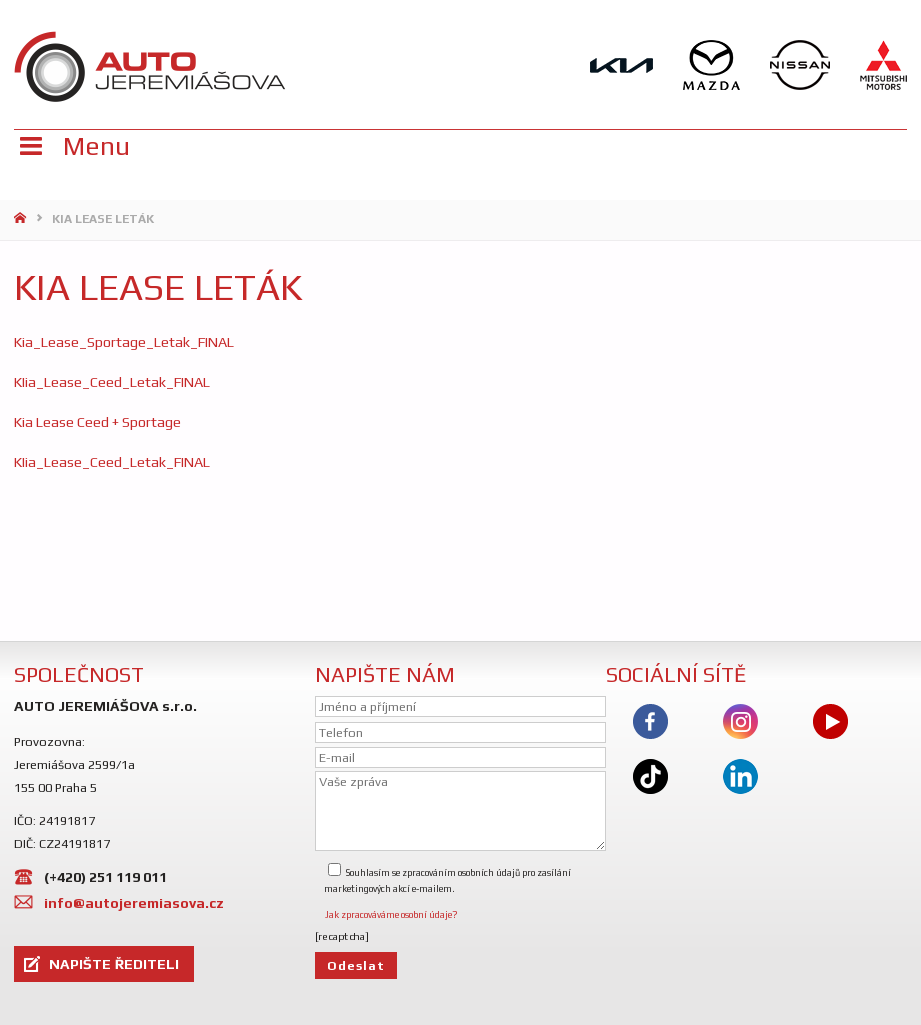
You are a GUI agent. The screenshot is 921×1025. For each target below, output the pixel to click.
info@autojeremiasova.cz (134, 903)
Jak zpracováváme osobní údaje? (391, 914)
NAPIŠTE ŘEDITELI (114, 964)
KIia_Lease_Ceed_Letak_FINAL (112, 382)
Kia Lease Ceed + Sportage (97, 422)
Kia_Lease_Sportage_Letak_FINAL (124, 342)
